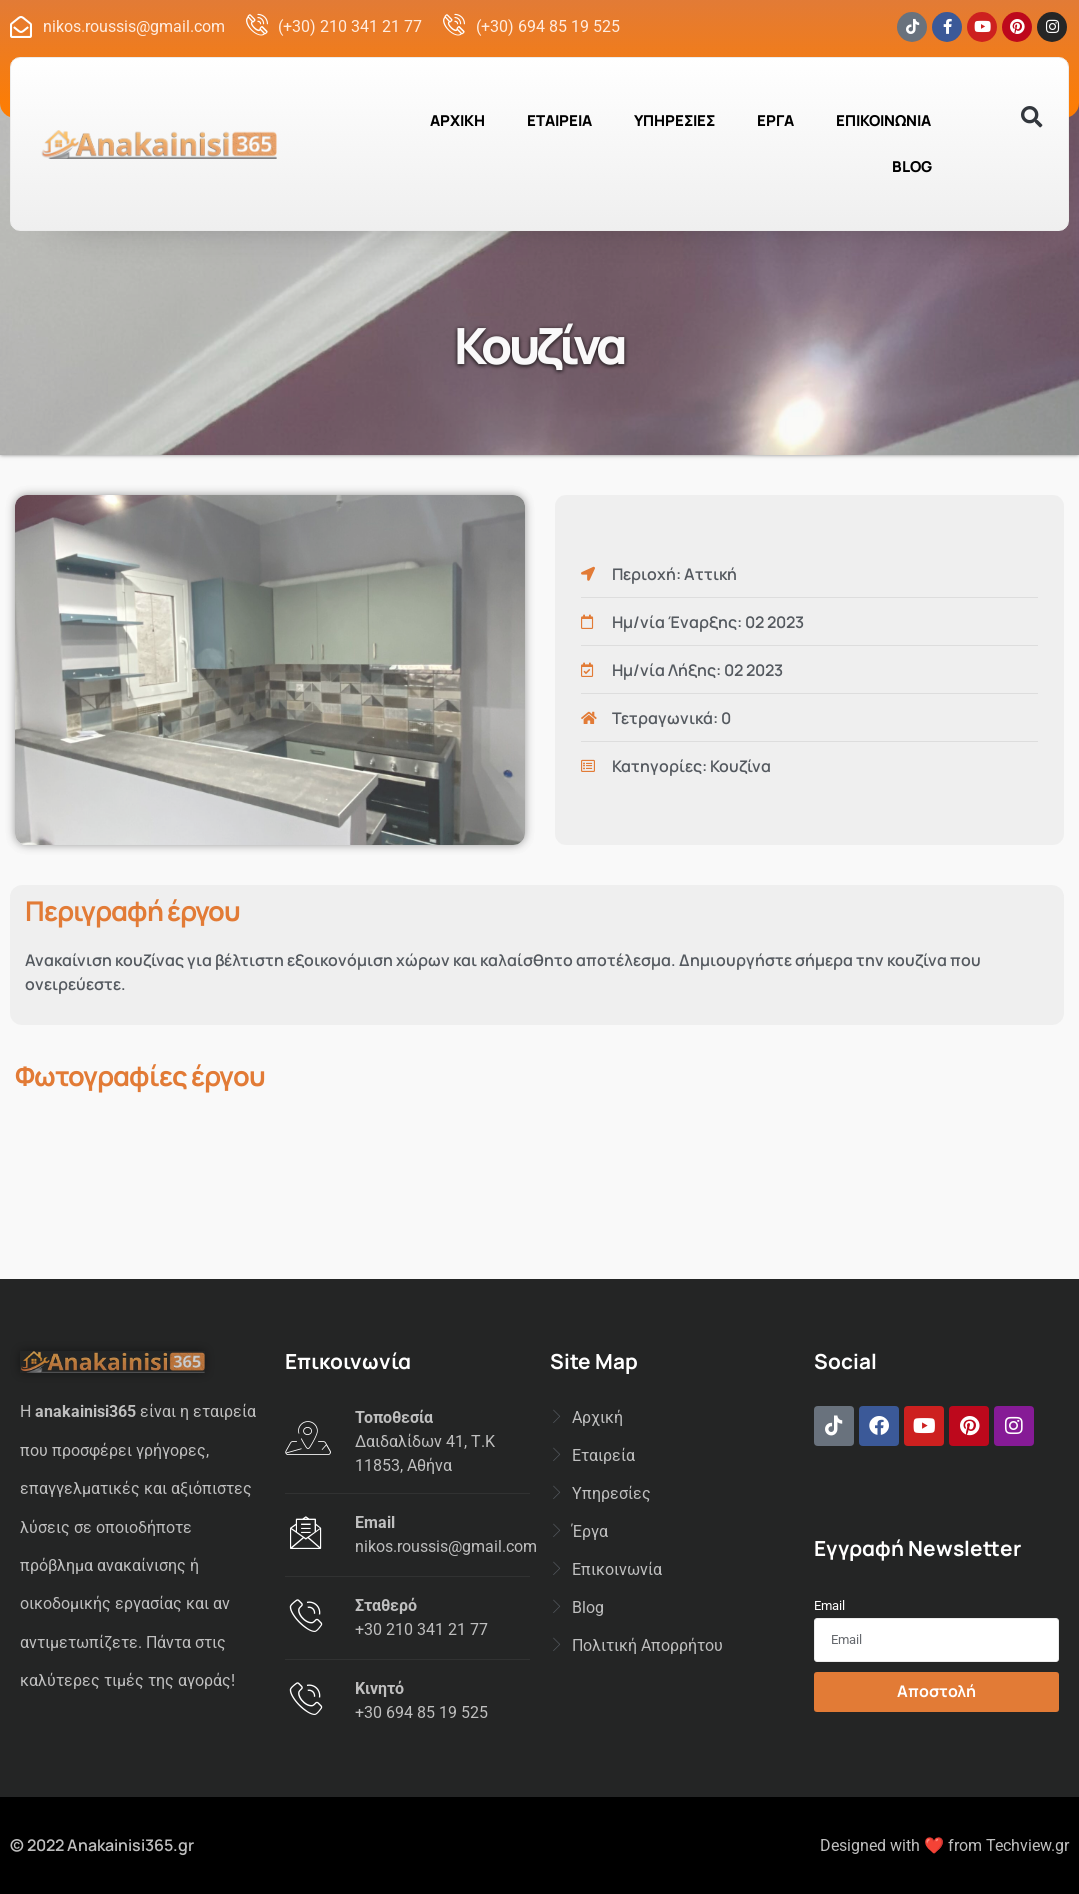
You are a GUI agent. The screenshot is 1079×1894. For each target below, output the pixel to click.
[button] (1031, 117)
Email (829, 1605)
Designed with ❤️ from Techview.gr (944, 1845)
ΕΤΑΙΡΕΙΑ (559, 120)
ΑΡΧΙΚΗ (457, 120)
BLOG (912, 166)
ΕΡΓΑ (775, 120)
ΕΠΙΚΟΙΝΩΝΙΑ (883, 120)
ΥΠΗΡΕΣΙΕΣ (674, 120)
